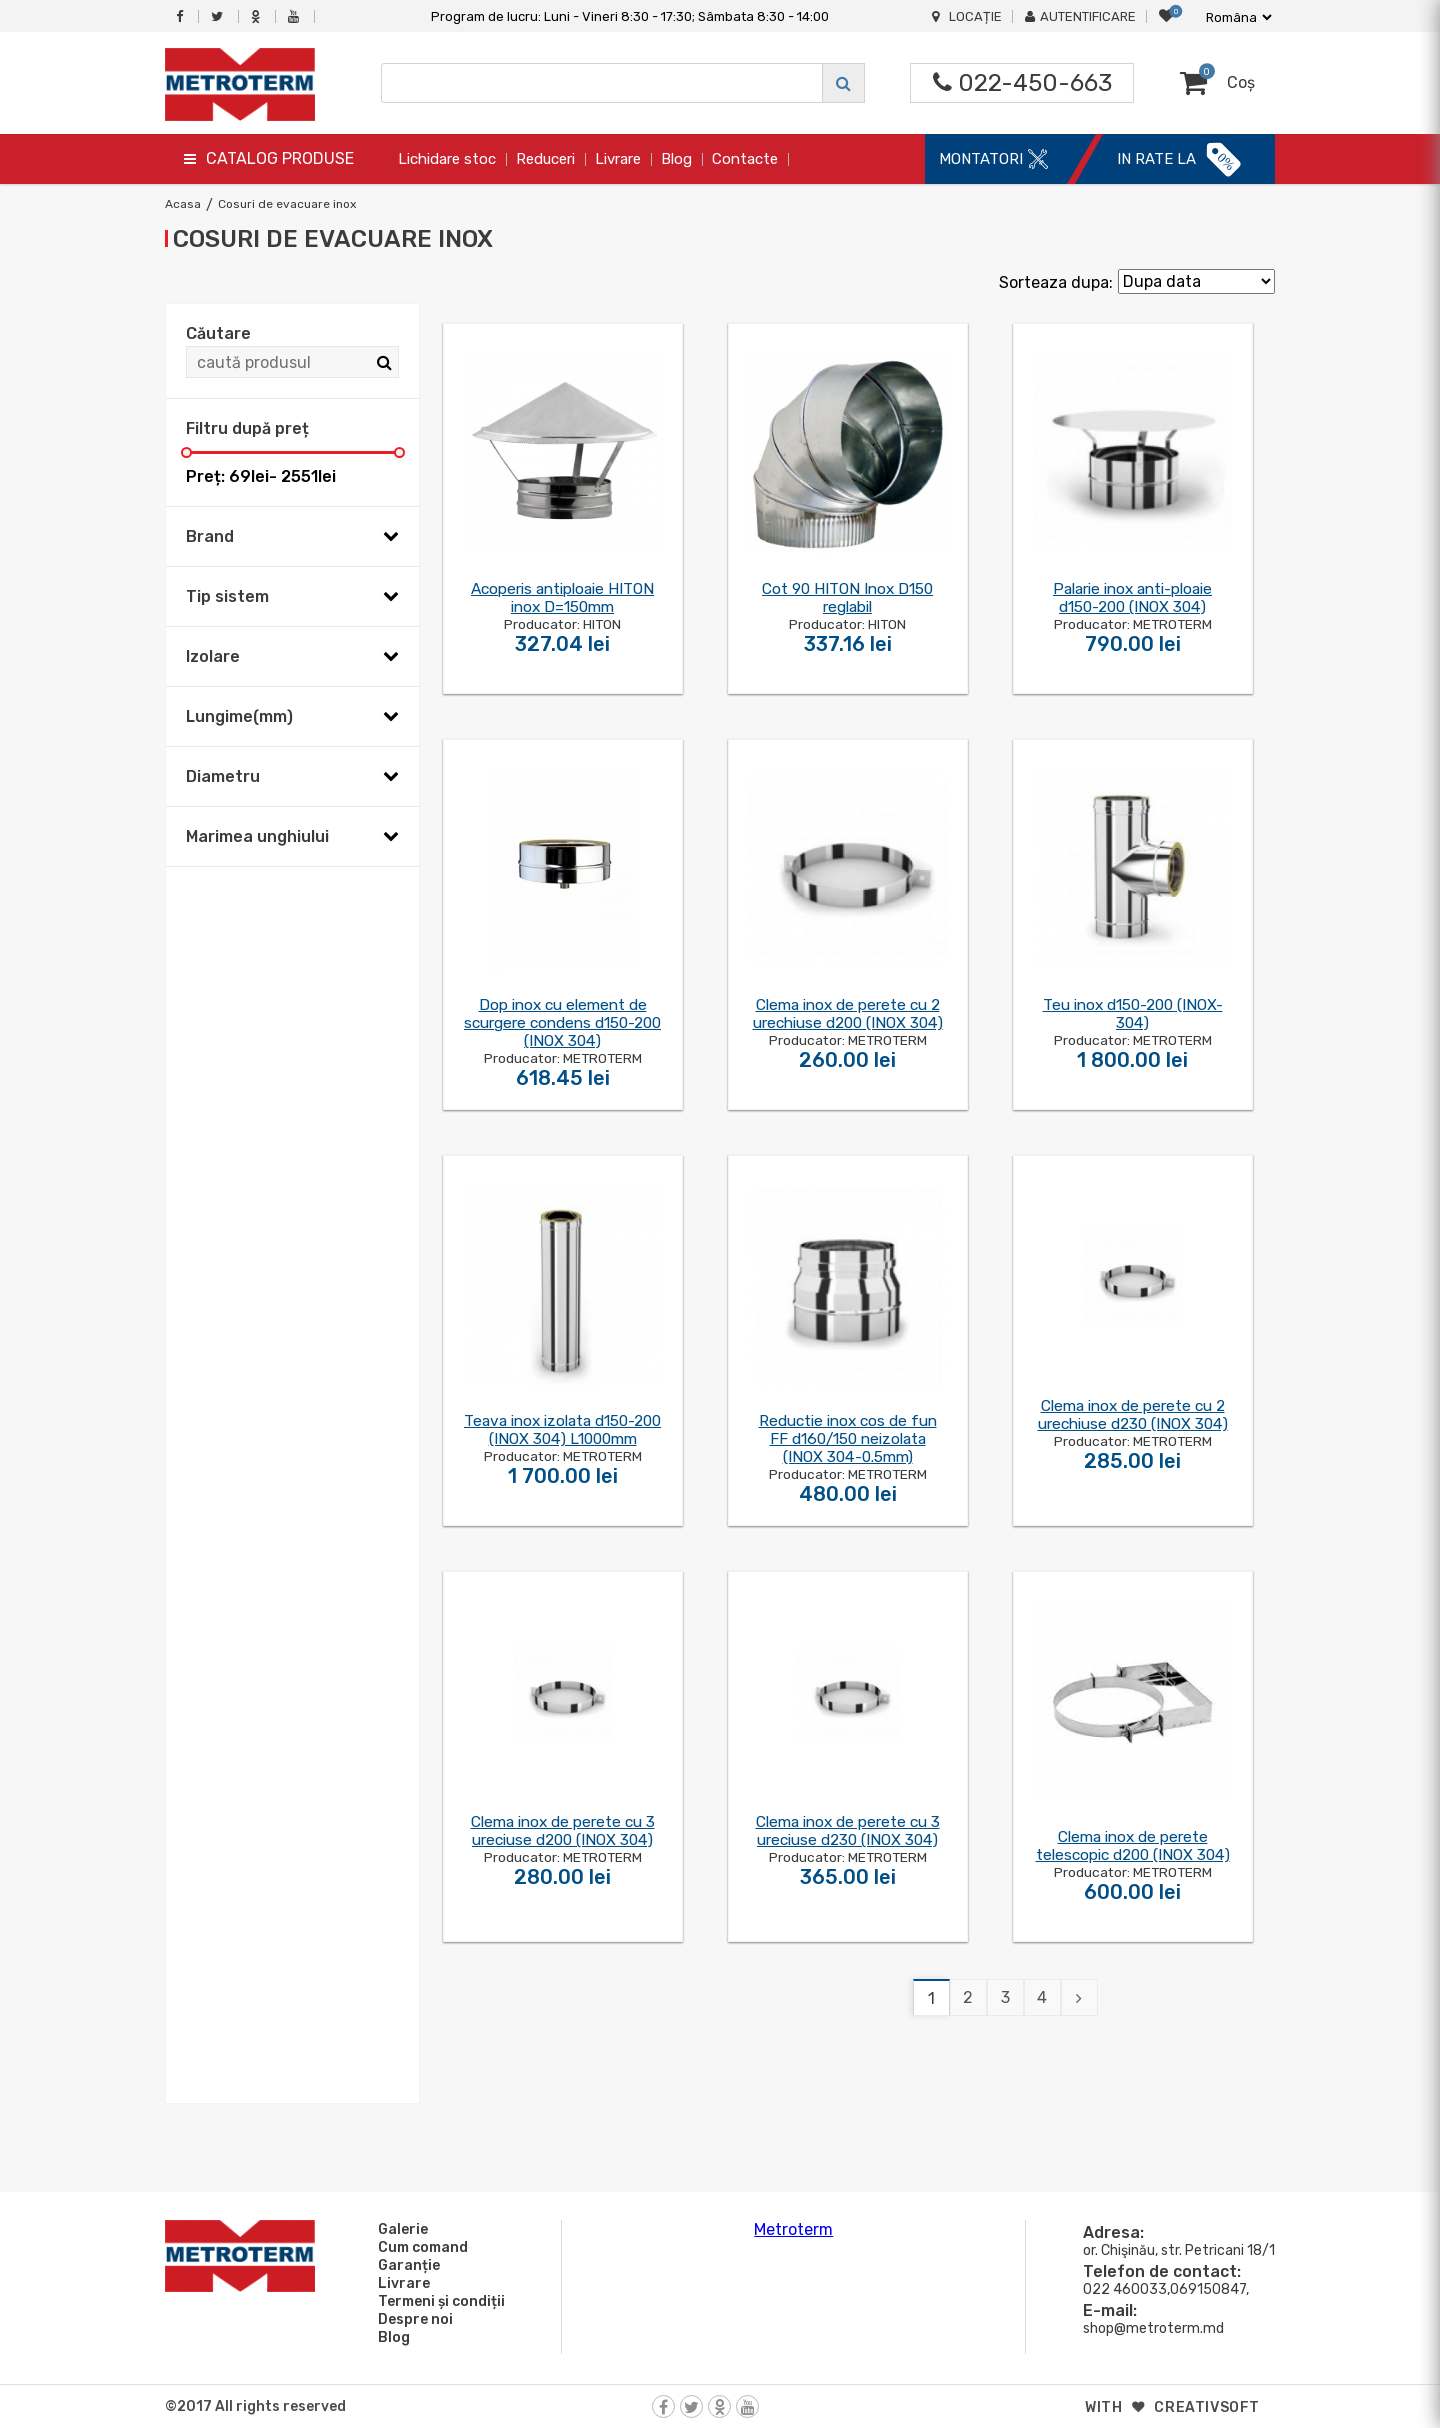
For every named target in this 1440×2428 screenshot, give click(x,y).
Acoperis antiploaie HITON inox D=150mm (562, 598)
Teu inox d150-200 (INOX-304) (1133, 1014)
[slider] (186, 452)
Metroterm (793, 2229)
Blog (676, 159)
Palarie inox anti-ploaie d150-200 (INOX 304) (1132, 598)
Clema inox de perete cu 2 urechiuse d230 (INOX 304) (1133, 1415)
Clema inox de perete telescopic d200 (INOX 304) (1133, 1846)
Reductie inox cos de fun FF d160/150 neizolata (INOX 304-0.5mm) (848, 1439)
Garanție (406, 2265)
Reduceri (545, 159)
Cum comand (420, 2247)
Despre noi (412, 2319)
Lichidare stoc (447, 159)
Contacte (745, 159)
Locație (967, 16)
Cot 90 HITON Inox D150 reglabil (847, 598)
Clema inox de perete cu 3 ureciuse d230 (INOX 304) (848, 1831)
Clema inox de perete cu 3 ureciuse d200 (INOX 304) (563, 1831)
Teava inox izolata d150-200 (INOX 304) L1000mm (562, 1430)
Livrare (618, 159)
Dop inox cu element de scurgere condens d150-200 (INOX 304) (562, 1023)
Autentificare (1080, 16)
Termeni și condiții (438, 2301)
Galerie (400, 2229)
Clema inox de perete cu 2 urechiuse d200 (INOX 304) (848, 1014)
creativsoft (1207, 2407)
